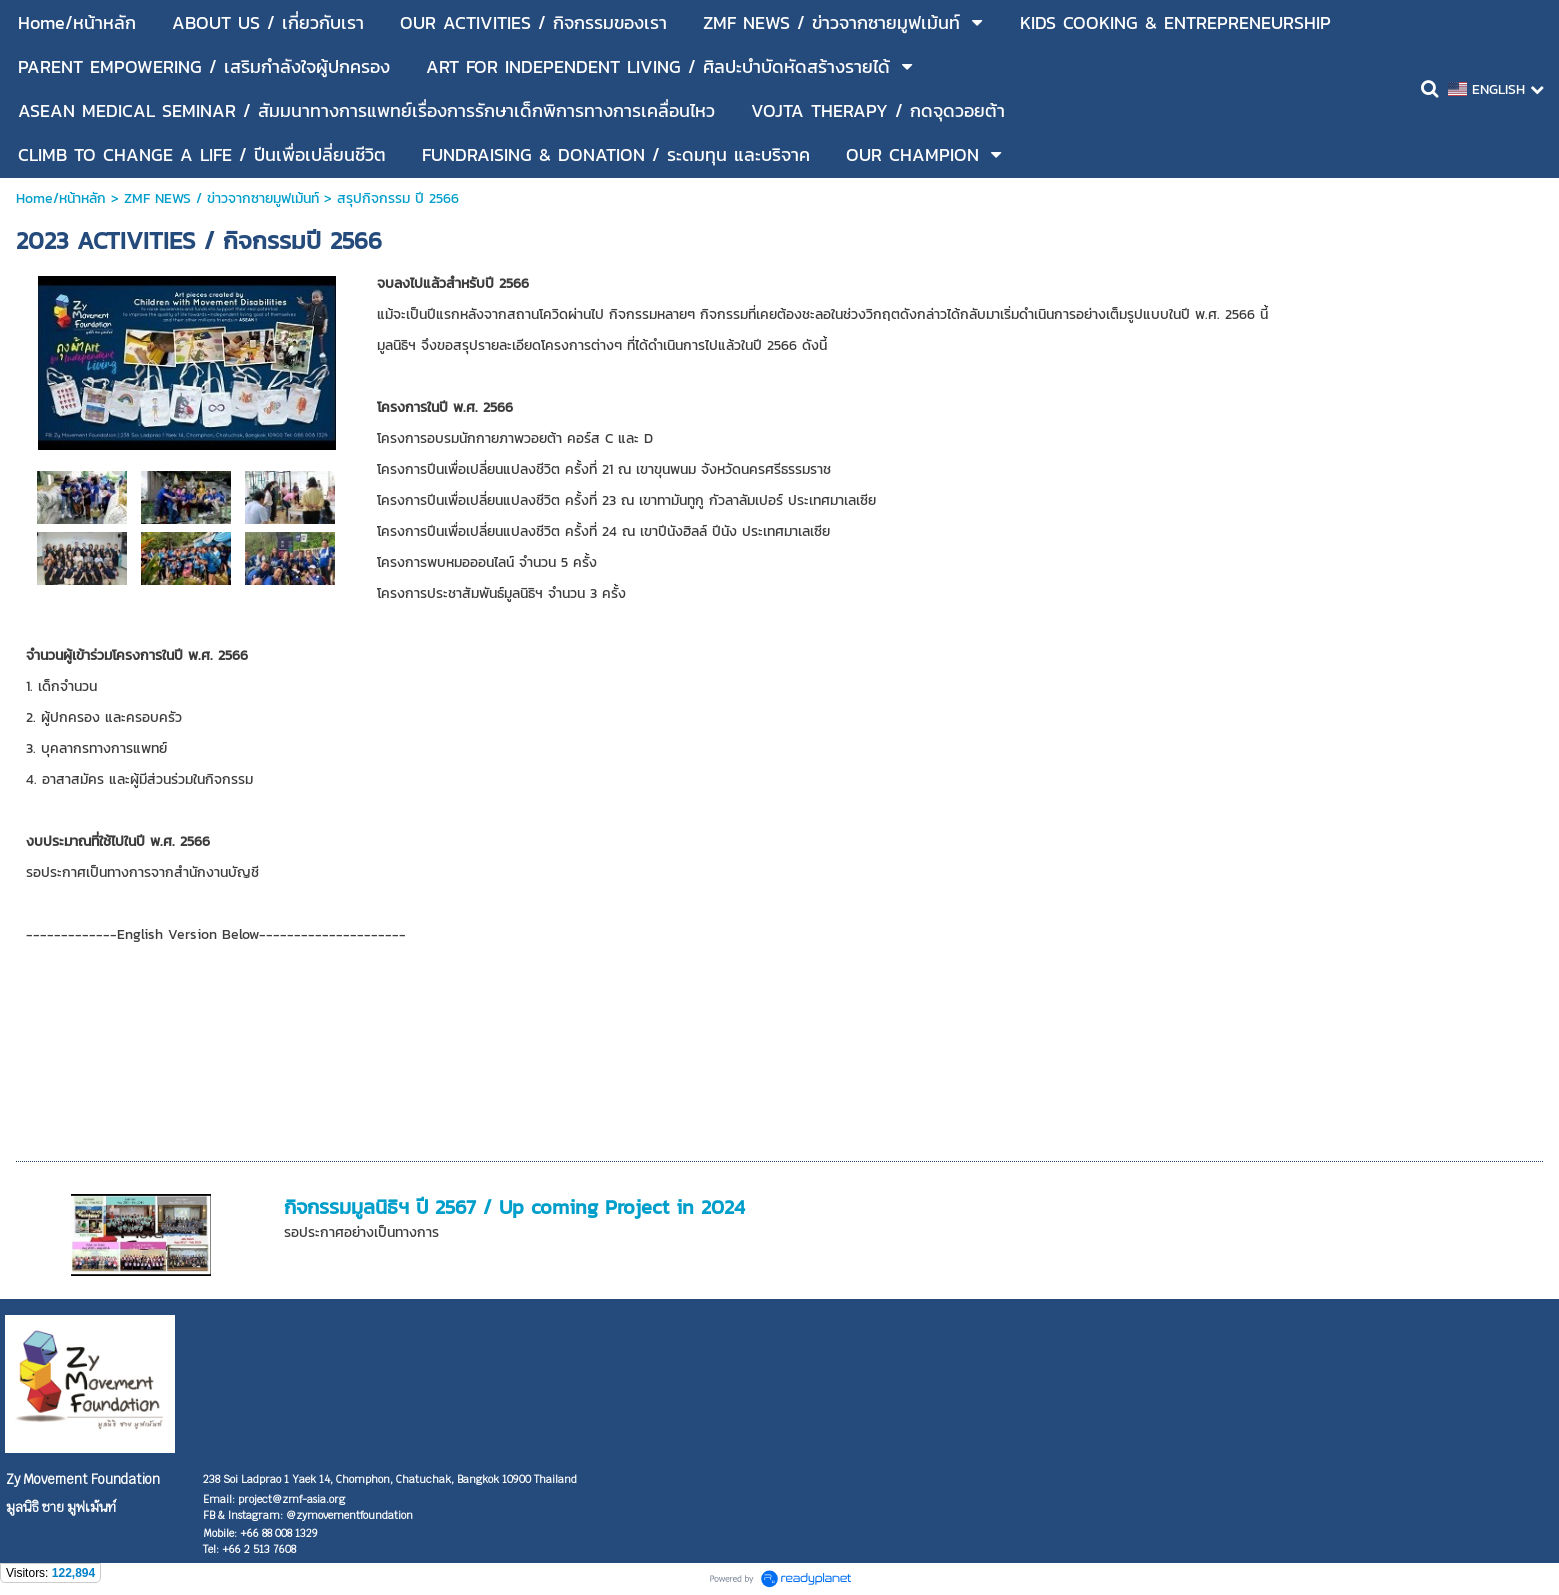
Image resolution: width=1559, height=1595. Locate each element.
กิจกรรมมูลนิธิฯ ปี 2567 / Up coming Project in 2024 (514, 1207)
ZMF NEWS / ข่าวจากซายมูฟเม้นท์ (221, 198)
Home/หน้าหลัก (61, 198)
